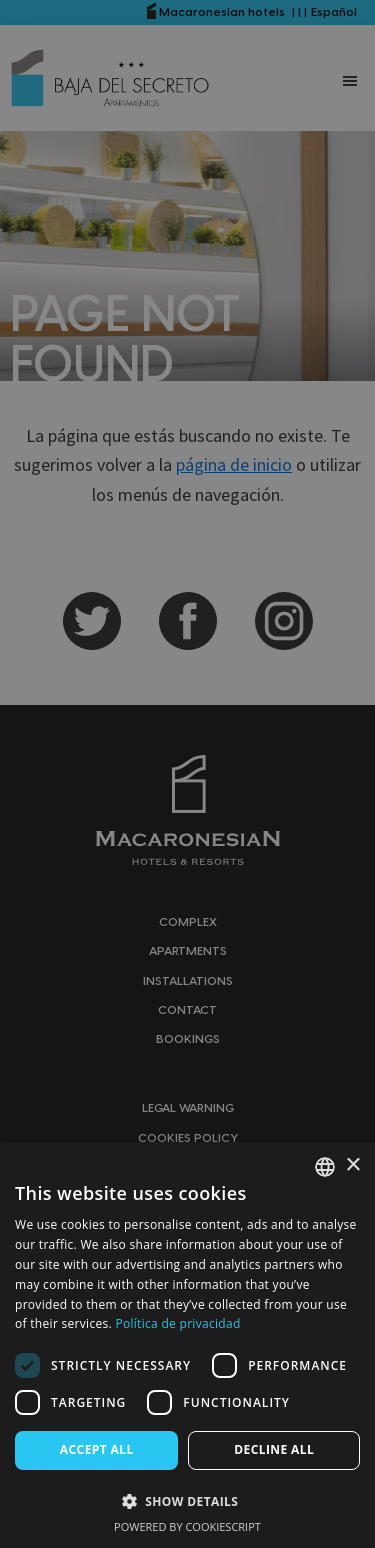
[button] (187, 1501)
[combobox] (325, 1167)
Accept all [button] (97, 1449)
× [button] (352, 1165)
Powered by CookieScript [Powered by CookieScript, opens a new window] (187, 1526)
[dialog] (187, 1345)
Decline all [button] (274, 1449)
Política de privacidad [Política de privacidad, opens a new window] (177, 1323)
